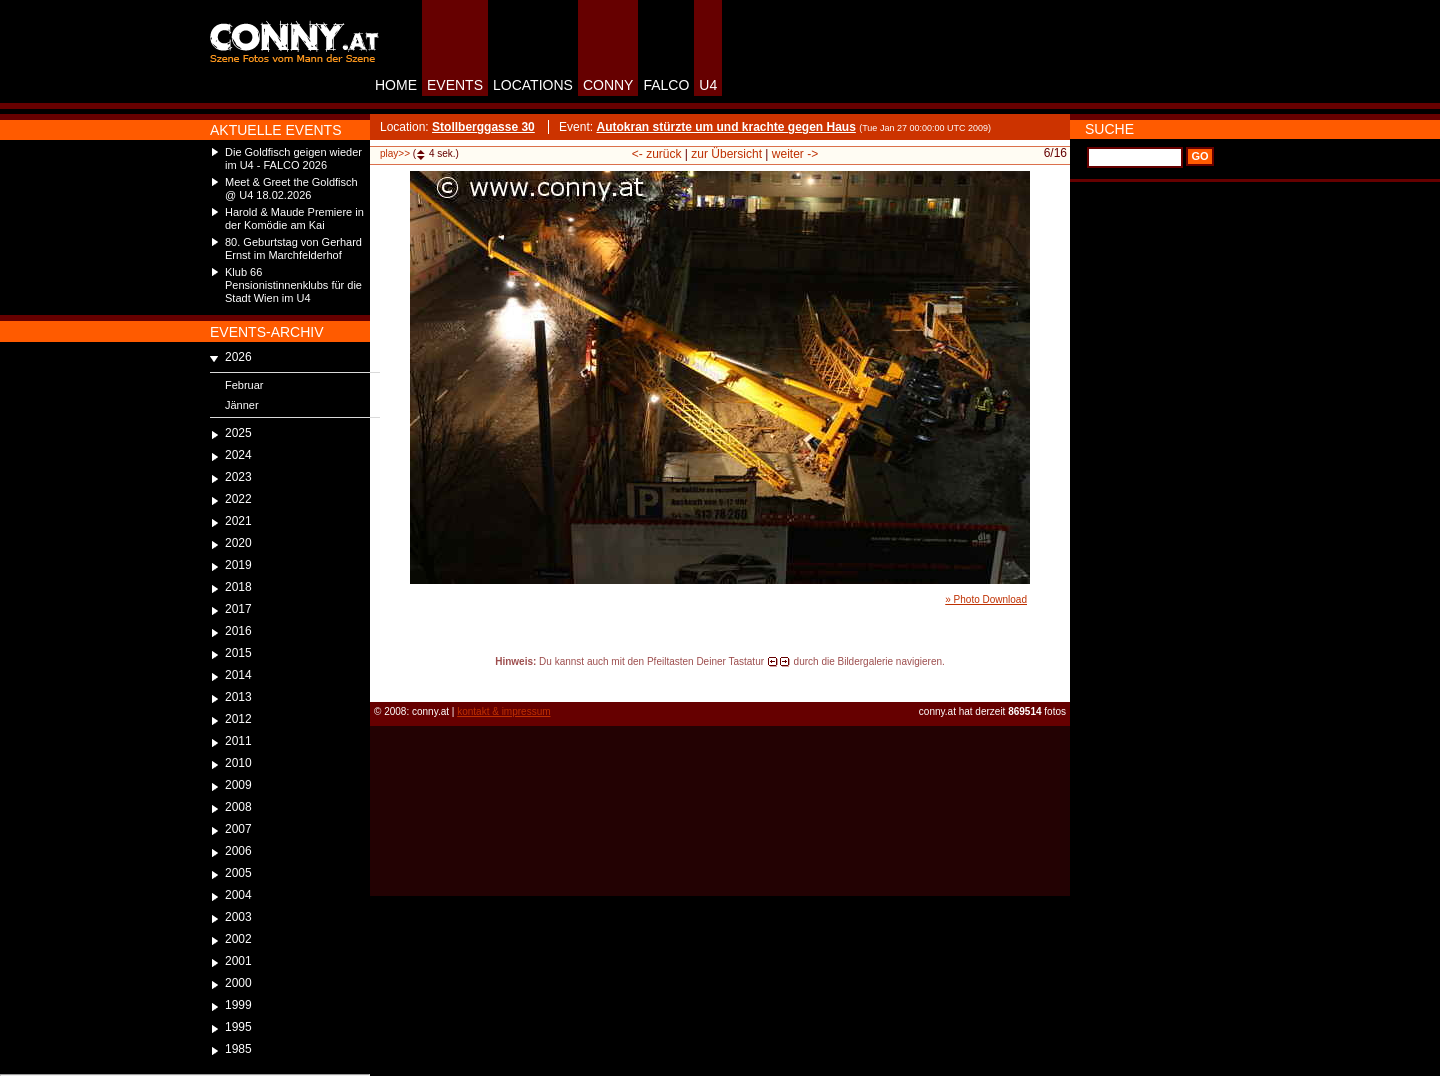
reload (386, 680)
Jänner (242, 405)
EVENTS (455, 85)
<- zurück (657, 154)
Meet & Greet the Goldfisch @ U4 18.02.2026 (291, 188)
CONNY (608, 85)
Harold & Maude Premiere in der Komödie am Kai (294, 218)
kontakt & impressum (503, 711)
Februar (244, 385)
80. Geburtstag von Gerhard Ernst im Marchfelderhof (293, 248)
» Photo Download (986, 599)
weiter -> (795, 154)
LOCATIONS (533, 85)
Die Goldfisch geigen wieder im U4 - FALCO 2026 (293, 158)
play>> (395, 153)
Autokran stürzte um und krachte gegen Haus (725, 127)
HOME (396, 85)
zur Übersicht (726, 154)
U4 (708, 85)
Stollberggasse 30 (483, 127)
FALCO (666, 85)
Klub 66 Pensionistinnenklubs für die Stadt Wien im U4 (293, 285)
